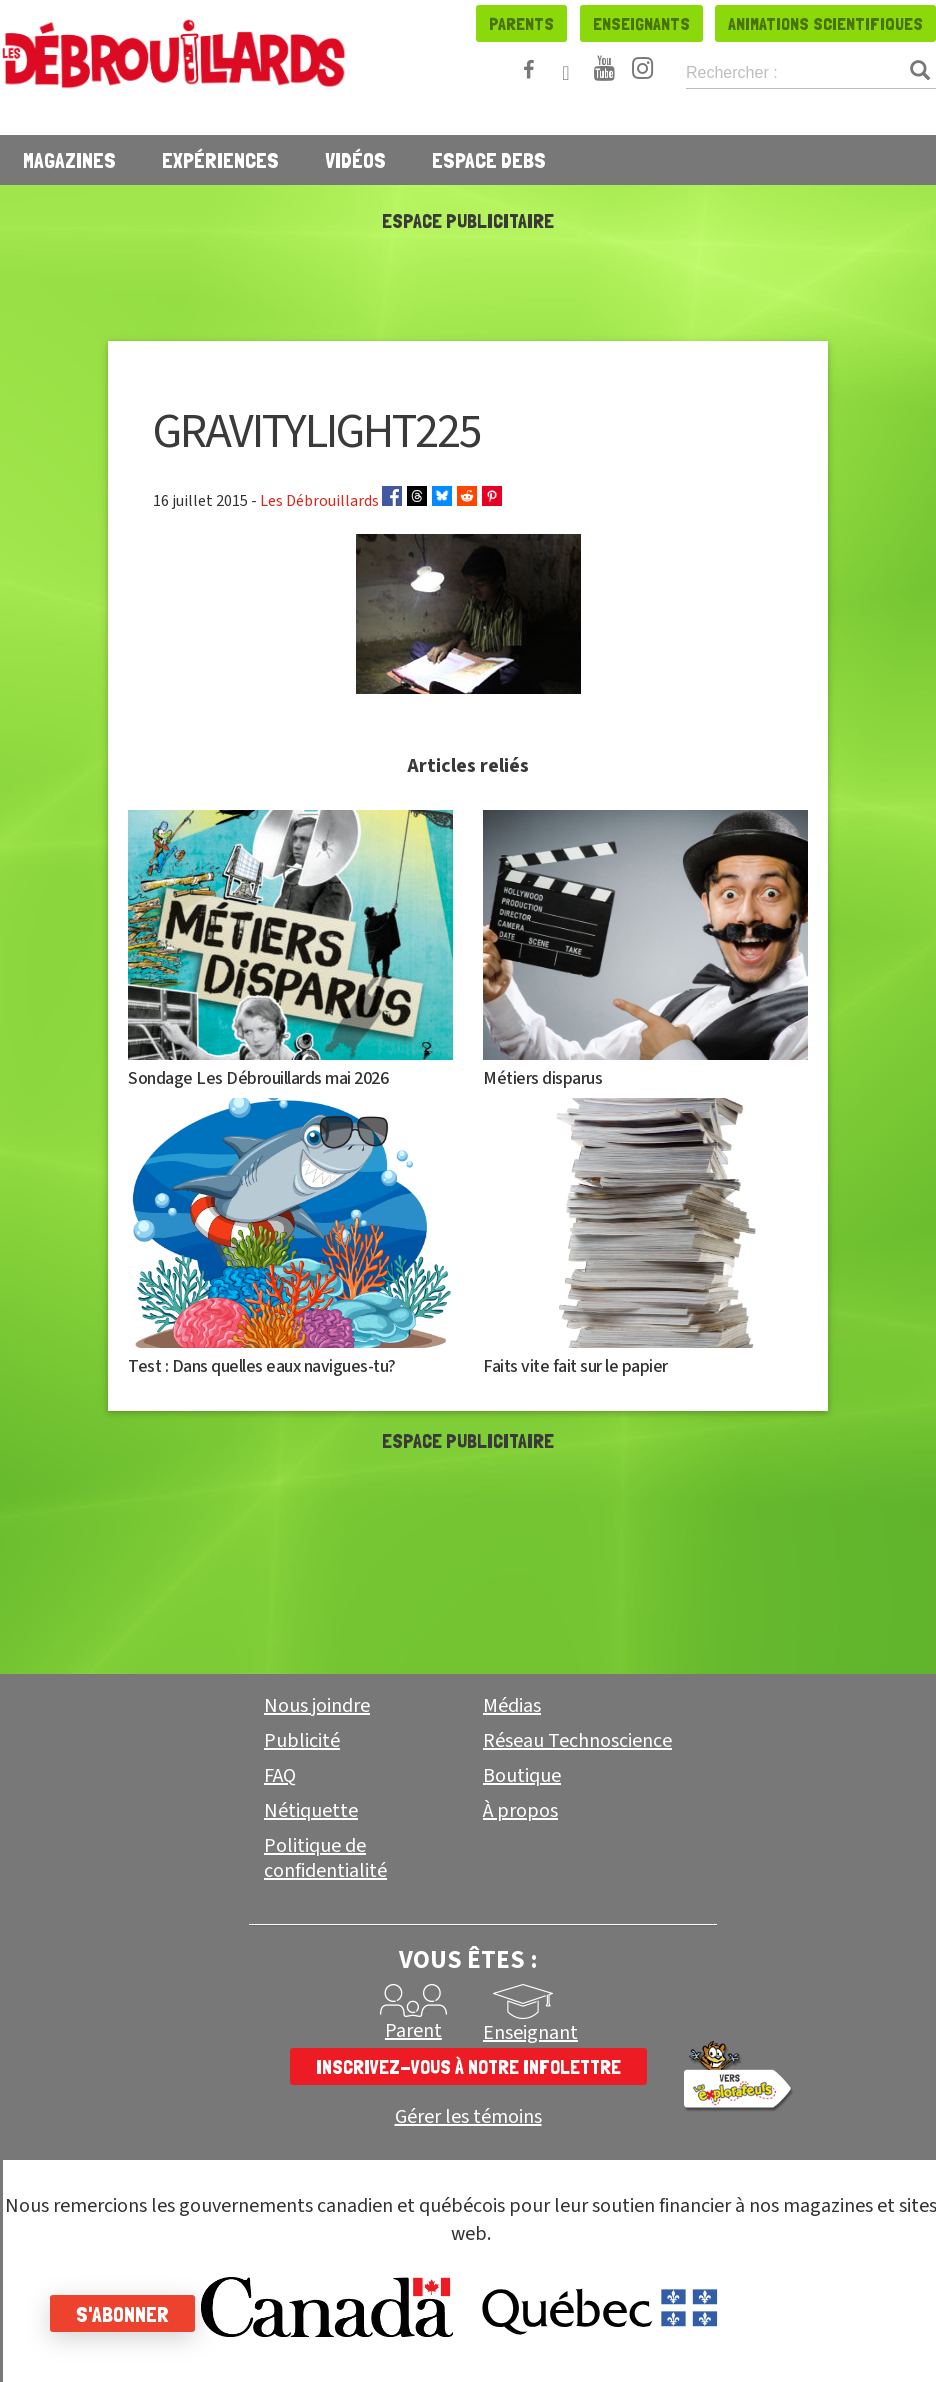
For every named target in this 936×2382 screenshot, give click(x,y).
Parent (413, 2031)
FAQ (280, 1776)
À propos (520, 1811)
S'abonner (122, 2314)
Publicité (302, 1741)
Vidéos (355, 160)
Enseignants (641, 23)
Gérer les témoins (468, 2117)
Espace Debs (489, 160)
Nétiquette (311, 1811)
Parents (521, 23)
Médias (512, 1706)
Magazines (69, 160)
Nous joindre (317, 1706)
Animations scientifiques (825, 23)
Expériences (220, 160)
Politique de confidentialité (325, 1858)
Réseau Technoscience (577, 1741)
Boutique (522, 1776)
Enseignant (530, 2033)
